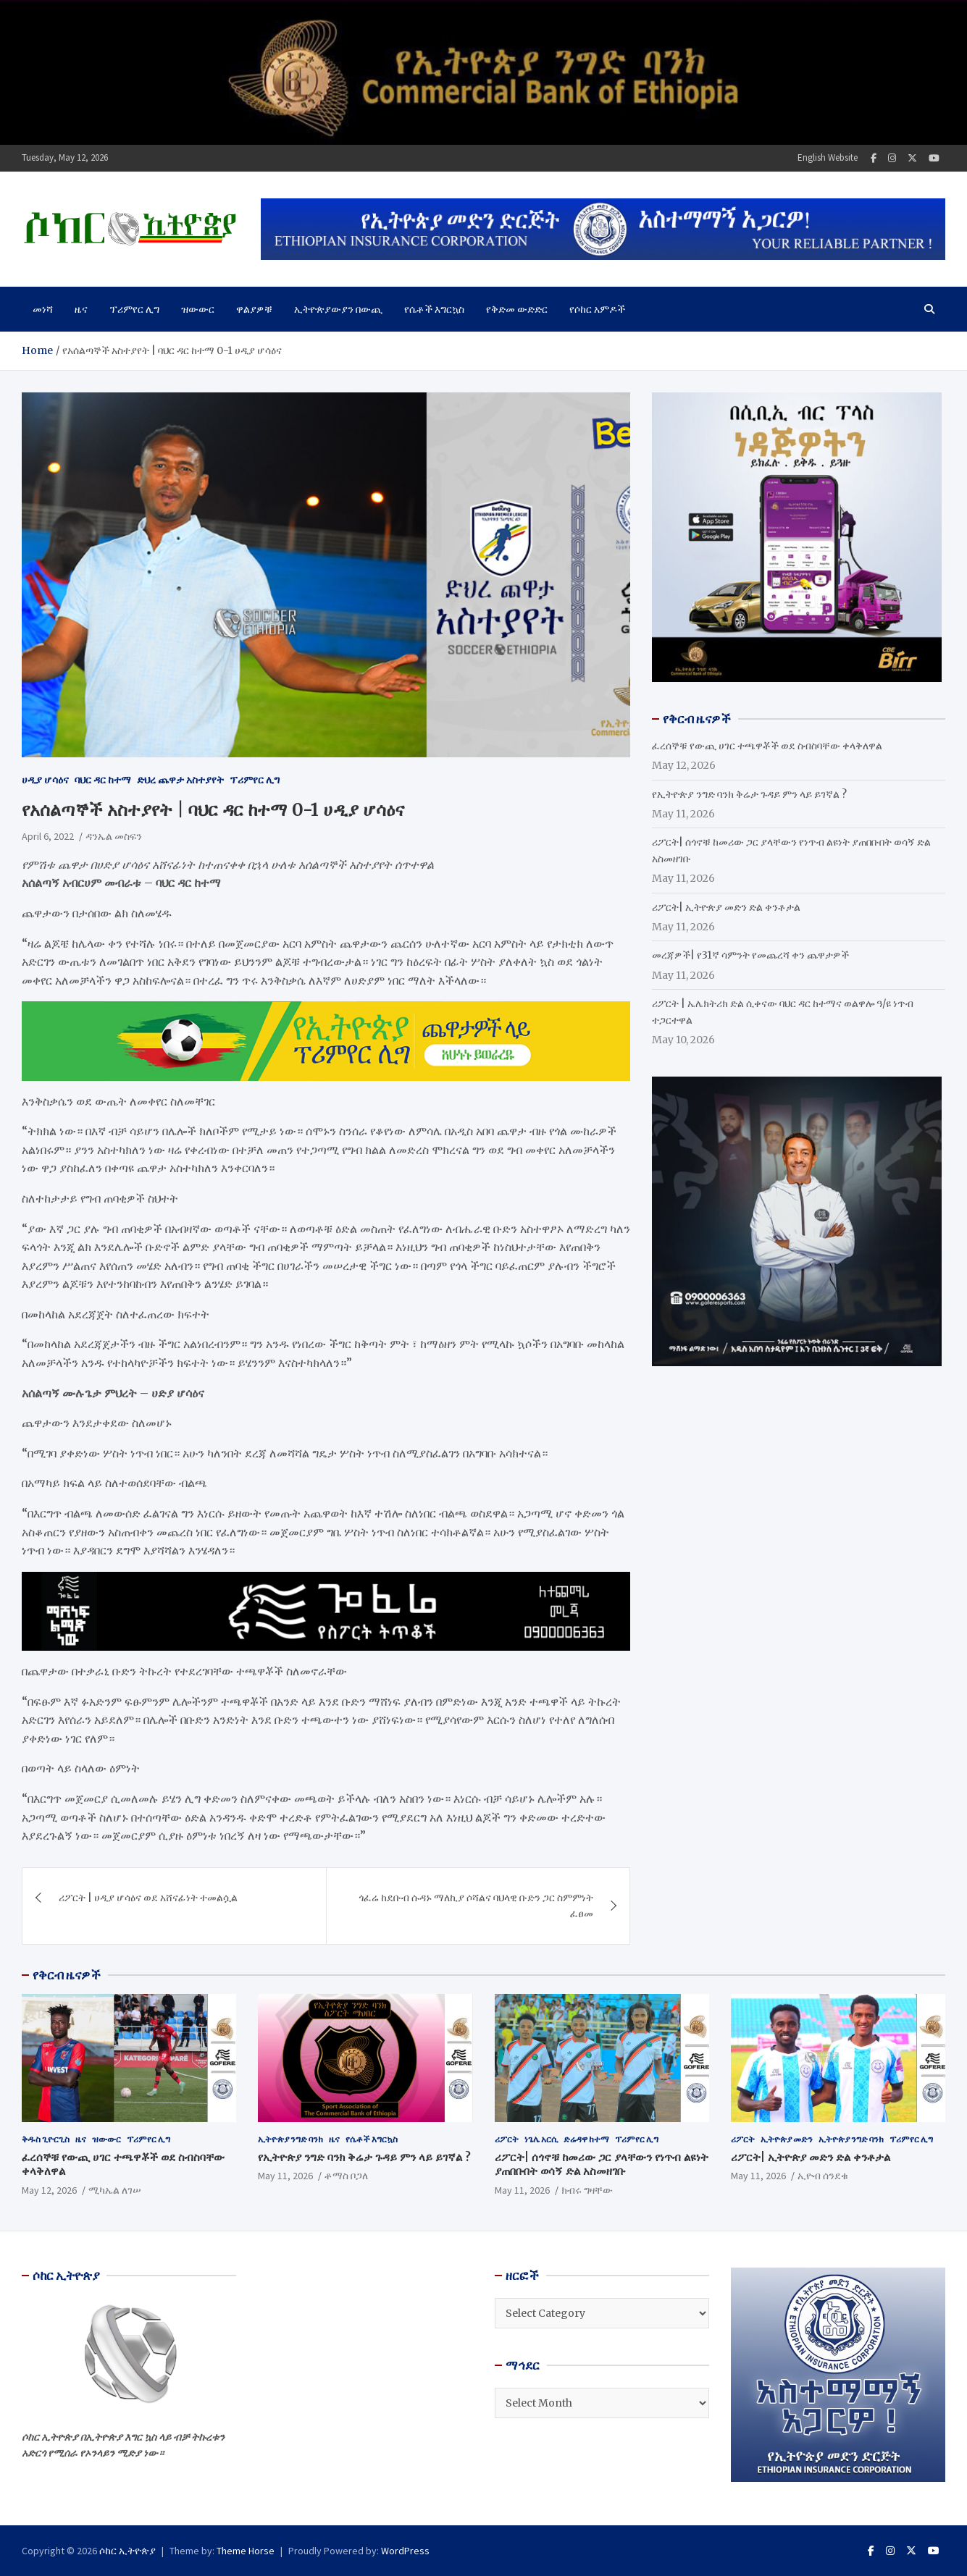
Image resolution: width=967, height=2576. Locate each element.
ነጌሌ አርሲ (541, 2139)
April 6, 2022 (48, 836)
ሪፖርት (507, 2139)
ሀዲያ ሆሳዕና (45, 779)
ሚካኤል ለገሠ (114, 2190)
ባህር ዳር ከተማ (103, 779)
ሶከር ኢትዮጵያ (127, 2550)
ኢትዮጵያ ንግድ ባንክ (290, 2139)
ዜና (81, 309)
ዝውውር (197, 309)
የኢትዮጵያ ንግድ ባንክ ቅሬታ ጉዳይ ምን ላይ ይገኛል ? (749, 794)
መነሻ (43, 309)
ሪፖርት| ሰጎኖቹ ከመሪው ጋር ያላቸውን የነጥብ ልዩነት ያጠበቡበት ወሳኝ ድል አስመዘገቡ (601, 2164)
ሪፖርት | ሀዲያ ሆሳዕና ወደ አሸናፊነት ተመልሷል (148, 1897)
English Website (828, 157)
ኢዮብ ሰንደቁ (823, 2175)
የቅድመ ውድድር (517, 309)
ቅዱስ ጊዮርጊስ (46, 2139)
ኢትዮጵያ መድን (787, 2139)
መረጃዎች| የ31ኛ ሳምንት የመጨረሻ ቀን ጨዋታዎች (750, 954)
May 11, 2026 (285, 2175)
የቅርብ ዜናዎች (67, 1975)
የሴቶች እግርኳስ (434, 309)
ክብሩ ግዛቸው (587, 2190)
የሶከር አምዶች (597, 309)
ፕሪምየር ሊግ (134, 309)
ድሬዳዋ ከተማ (586, 2139)
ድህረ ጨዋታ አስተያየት (180, 779)
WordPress (405, 2550)
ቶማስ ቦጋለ (346, 2175)
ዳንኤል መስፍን (113, 836)
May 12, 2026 (49, 2190)
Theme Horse (246, 2550)
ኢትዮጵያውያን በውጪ (338, 309)
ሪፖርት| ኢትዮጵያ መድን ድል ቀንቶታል (726, 907)
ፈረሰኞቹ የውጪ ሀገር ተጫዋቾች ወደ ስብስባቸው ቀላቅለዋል (767, 745)
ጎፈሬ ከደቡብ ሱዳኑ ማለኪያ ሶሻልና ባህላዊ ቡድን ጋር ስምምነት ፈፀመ (476, 1905)
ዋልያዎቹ (254, 309)
